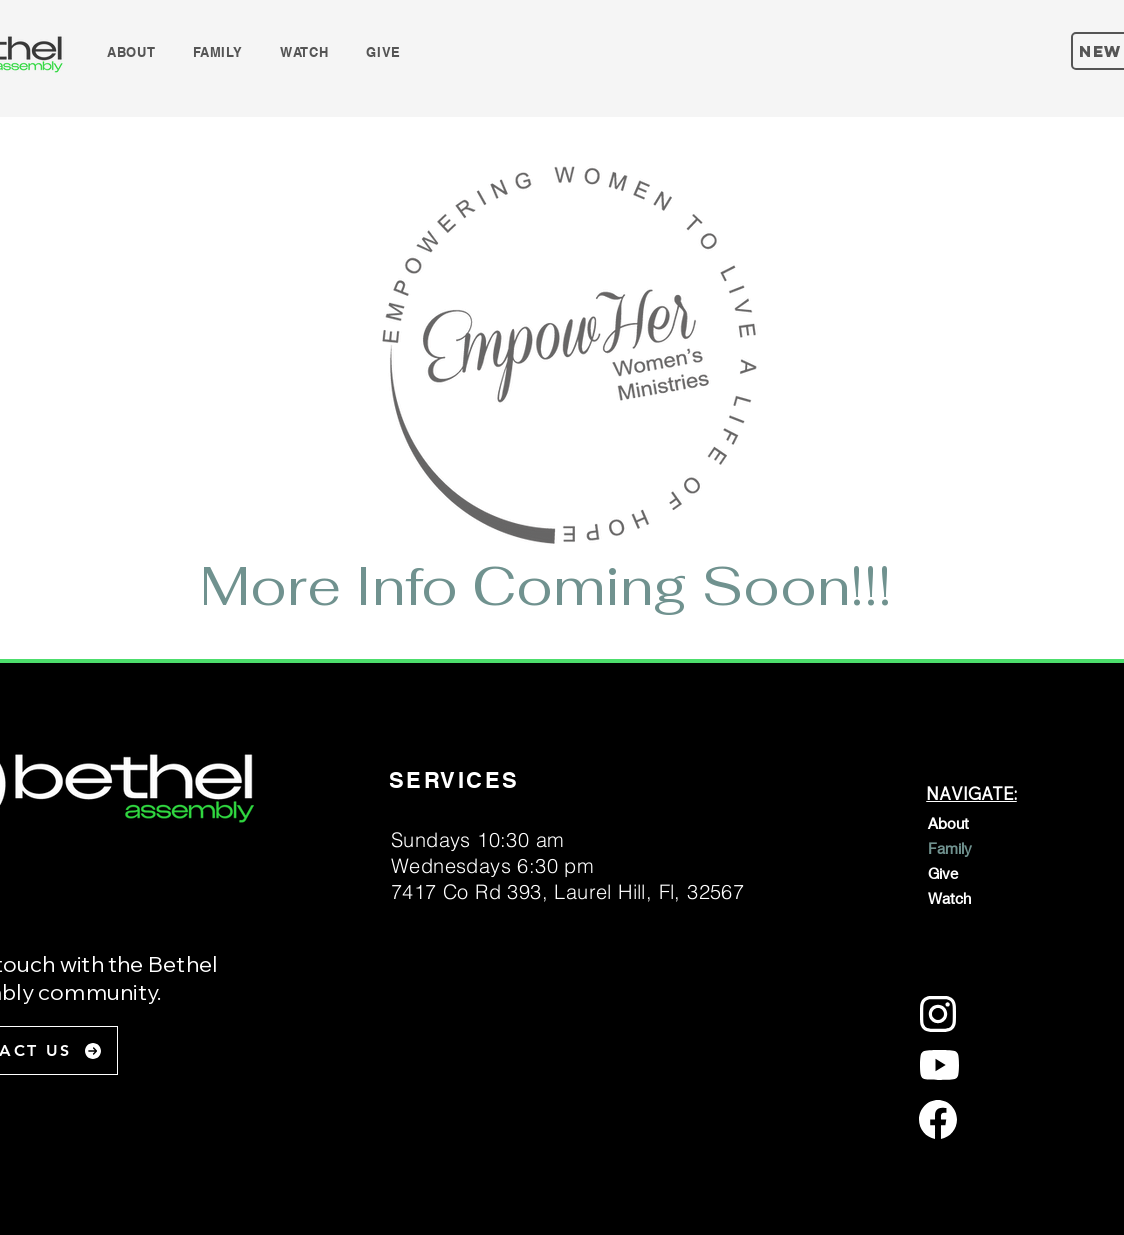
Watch (949, 898)
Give (943, 873)
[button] (131, 52)
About (948, 823)
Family (950, 848)
